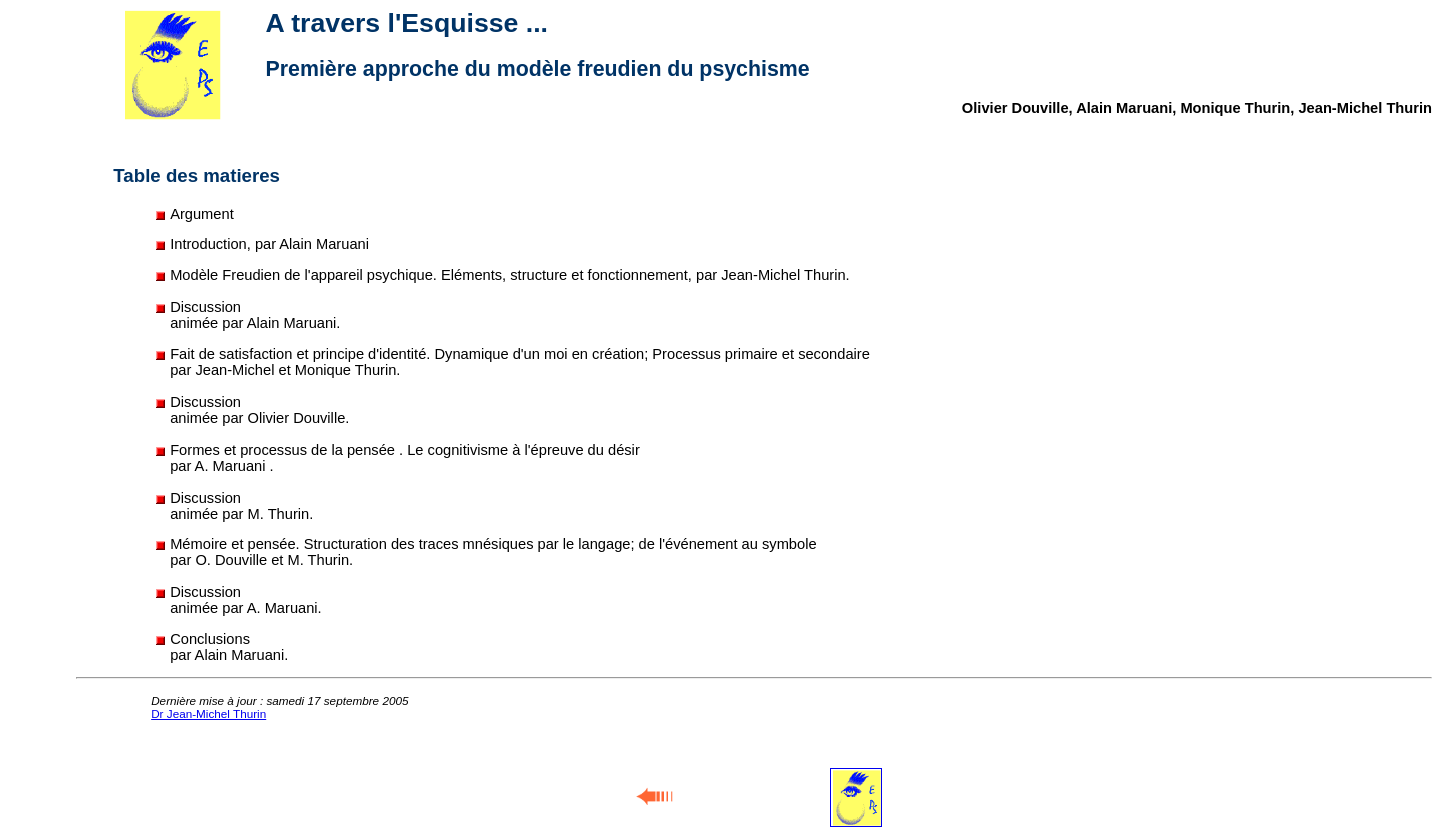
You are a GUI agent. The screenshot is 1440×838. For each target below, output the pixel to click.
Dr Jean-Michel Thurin (208, 713)
